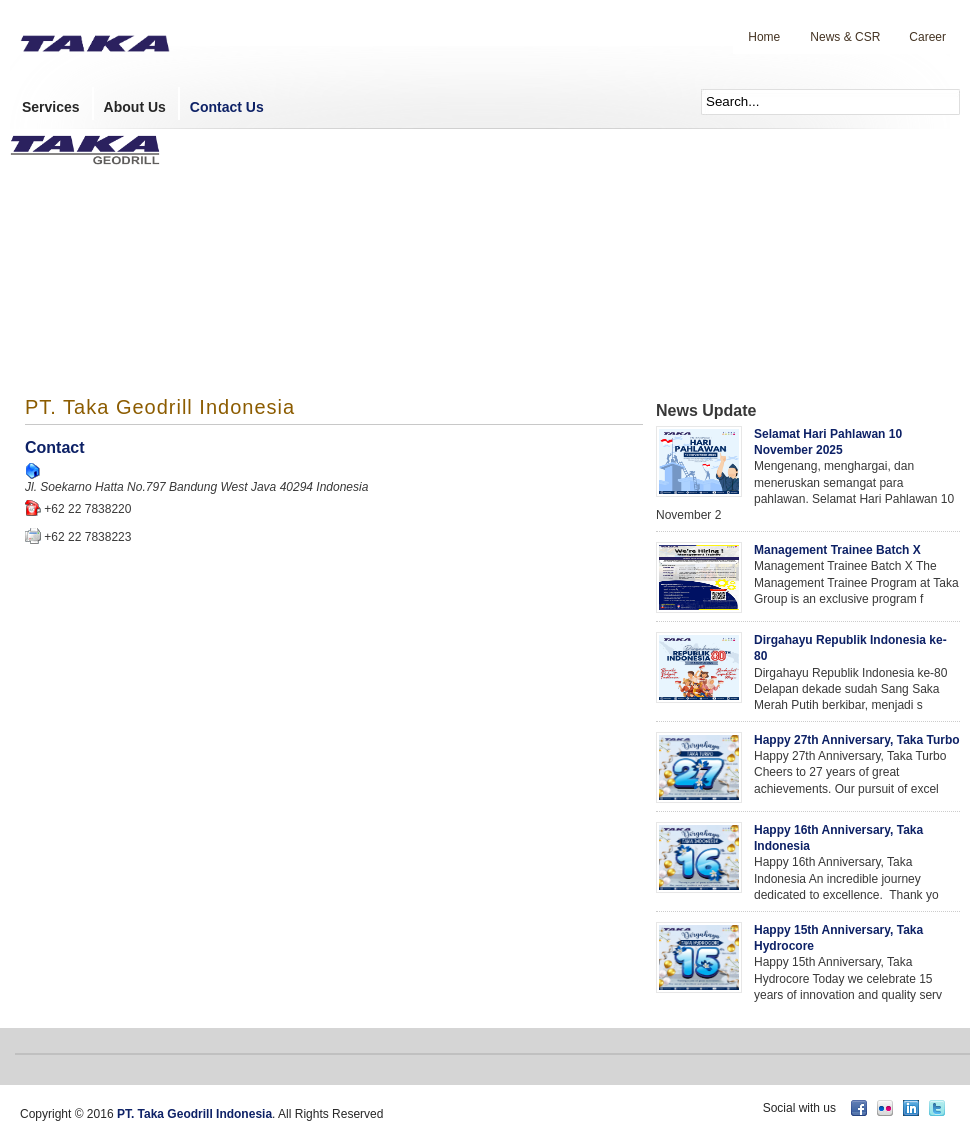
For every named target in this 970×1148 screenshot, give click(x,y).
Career (927, 37)
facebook (859, 1108)
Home (764, 37)
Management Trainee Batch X (837, 550)
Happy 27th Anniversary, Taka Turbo (857, 740)
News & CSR (845, 37)
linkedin (911, 1108)
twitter (937, 1108)
